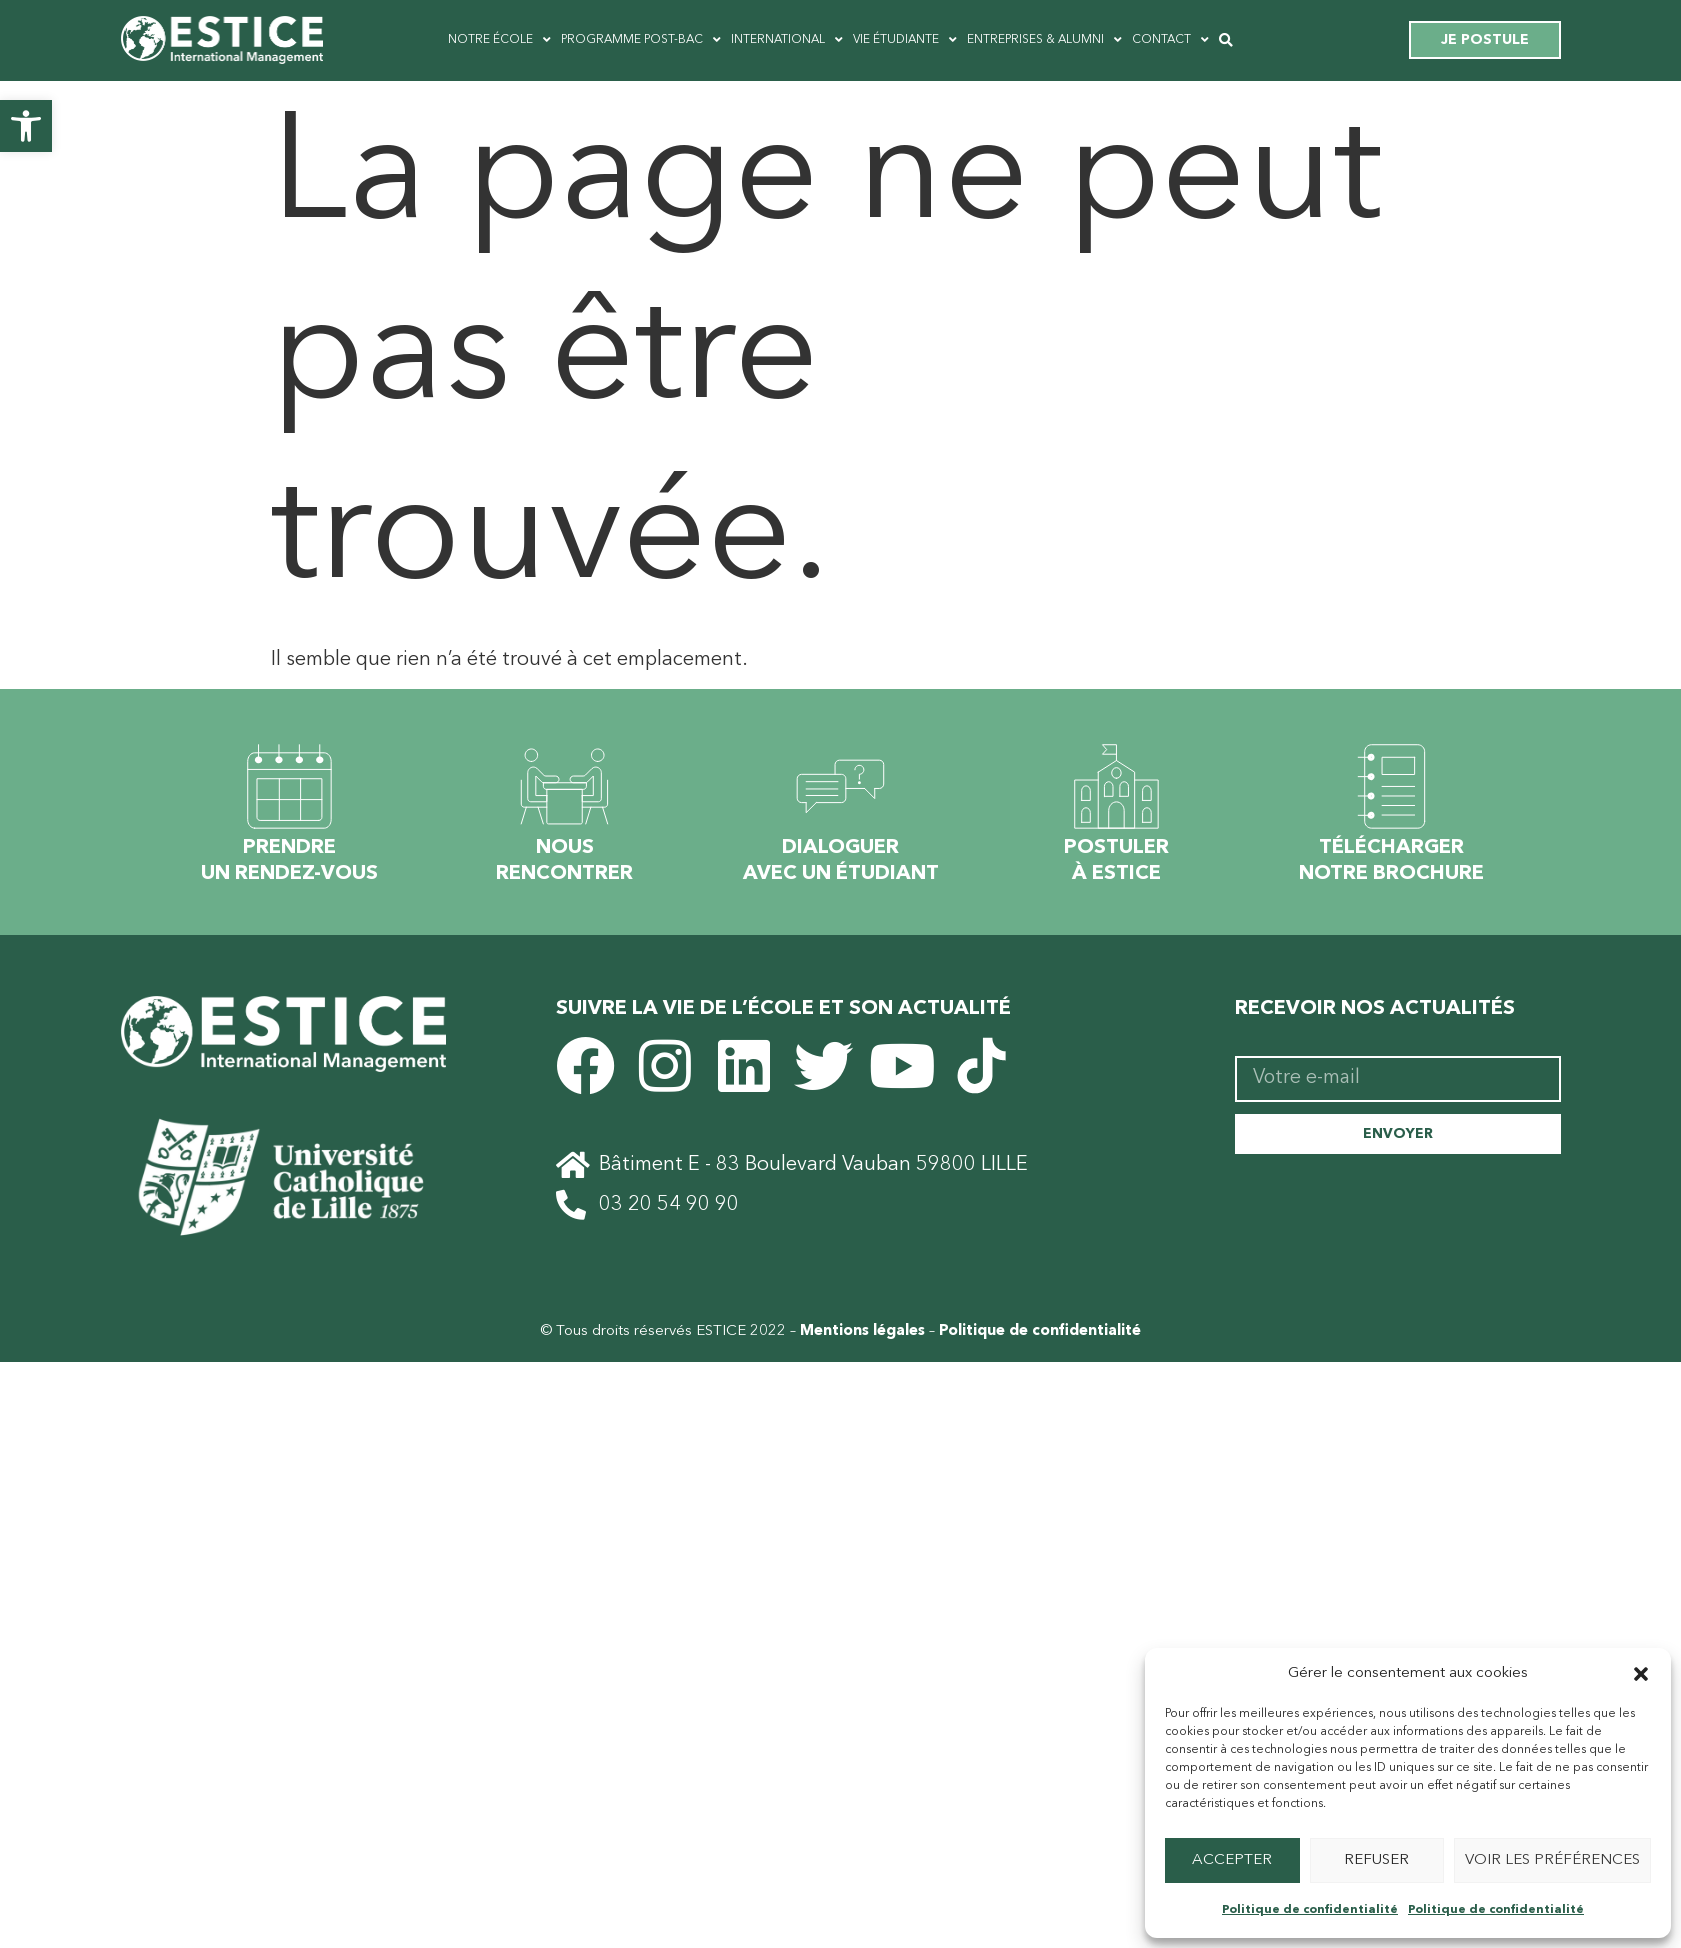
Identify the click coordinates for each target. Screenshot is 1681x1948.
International (787, 40)
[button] (26, 126)
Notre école (499, 40)
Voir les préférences (1552, 1860)
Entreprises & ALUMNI (1044, 40)
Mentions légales (862, 1333)
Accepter (1232, 1860)
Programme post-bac (641, 40)
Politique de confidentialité (1310, 1910)
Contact (1170, 40)
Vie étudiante (905, 40)
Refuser (1376, 1860)
